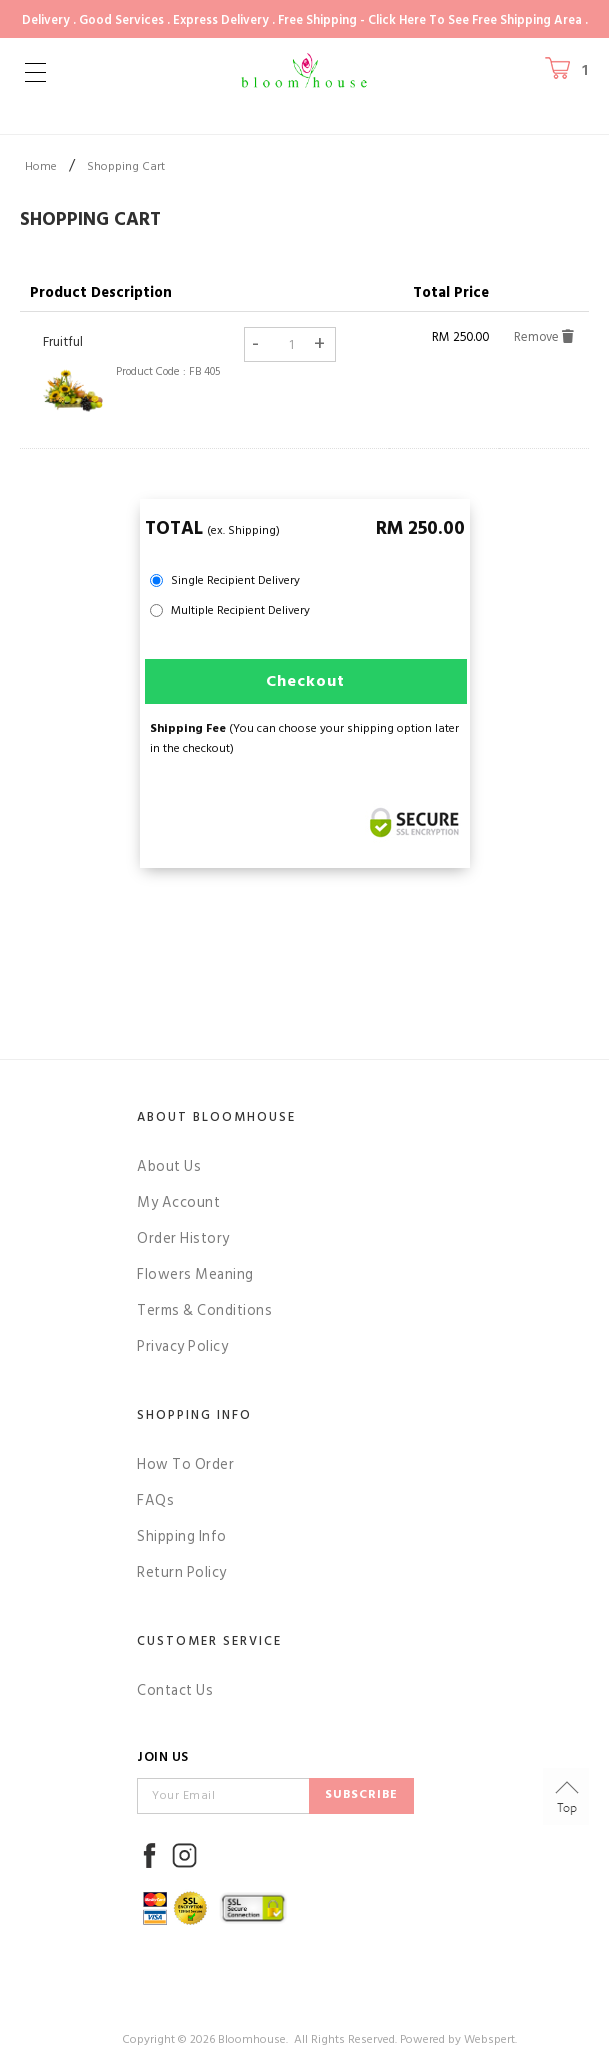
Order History (183, 1238)
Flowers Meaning (195, 1274)
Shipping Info (182, 1536)
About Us (169, 1166)
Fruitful (63, 342)
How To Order (185, 1464)
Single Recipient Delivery (235, 580)
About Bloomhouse (216, 1117)
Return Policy (182, 1572)
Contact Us (175, 1690)
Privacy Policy (182, 1346)
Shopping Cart (126, 166)
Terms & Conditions (204, 1310)
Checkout (305, 681)
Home (41, 166)
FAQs (155, 1500)
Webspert (489, 2039)
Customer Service (209, 1641)
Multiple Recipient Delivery (240, 610)
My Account (178, 1202)
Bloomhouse (252, 2039)
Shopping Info (194, 1415)
